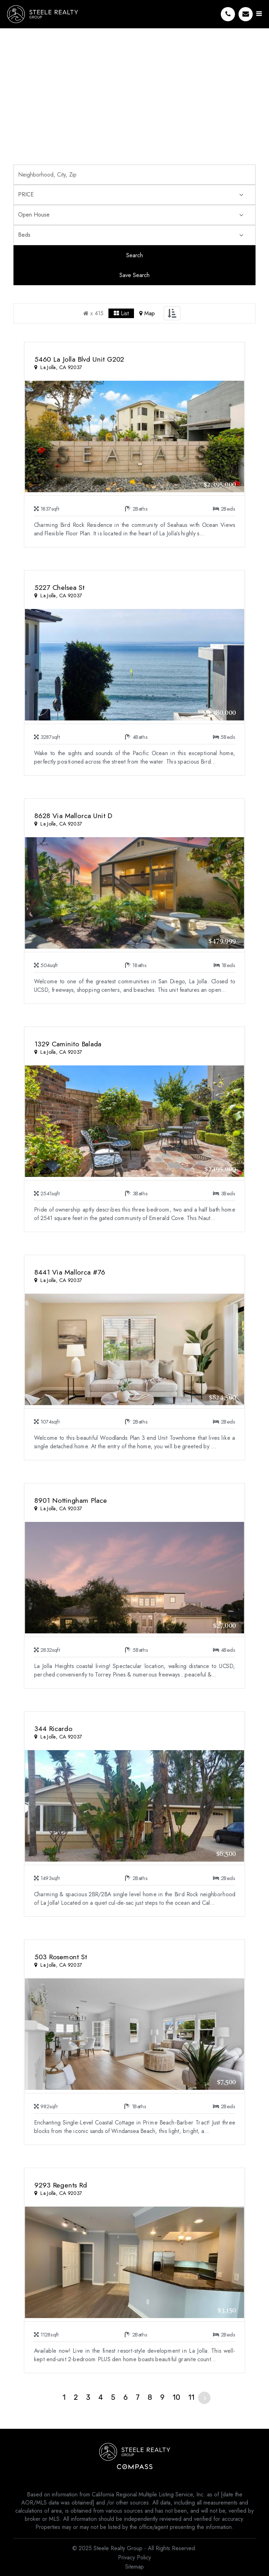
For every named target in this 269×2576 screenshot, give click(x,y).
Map (147, 313)
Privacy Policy (134, 2557)
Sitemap (134, 2567)
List (121, 313)
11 (191, 2397)
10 (176, 2397)
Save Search (134, 275)
